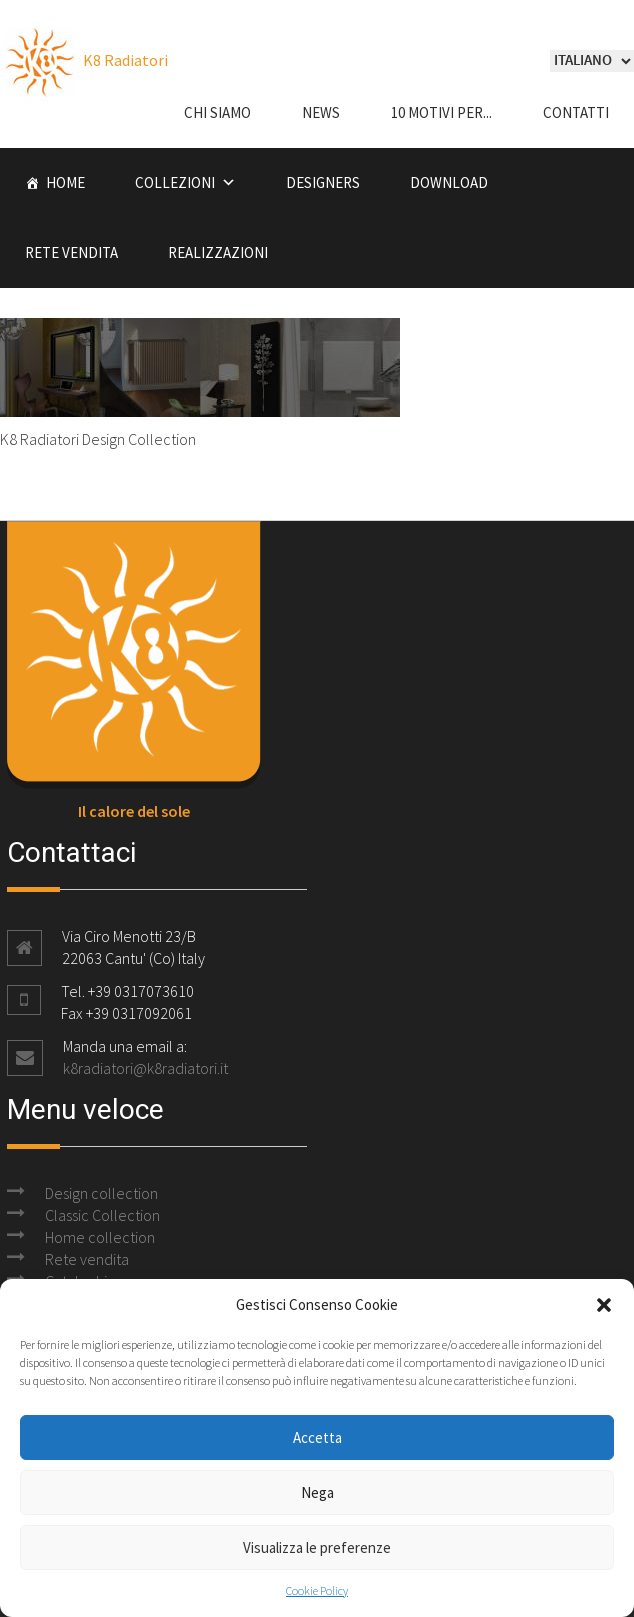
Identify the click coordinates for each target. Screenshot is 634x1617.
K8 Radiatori (84, 60)
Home (65, 182)
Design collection (101, 1193)
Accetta (317, 1437)
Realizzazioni (218, 252)
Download (449, 182)
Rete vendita (71, 252)
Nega (317, 1492)
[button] (604, 1305)
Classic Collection (102, 1215)
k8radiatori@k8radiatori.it (145, 1068)
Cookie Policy (317, 1590)
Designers (323, 182)
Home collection (100, 1237)
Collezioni (175, 182)
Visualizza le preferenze (317, 1547)
